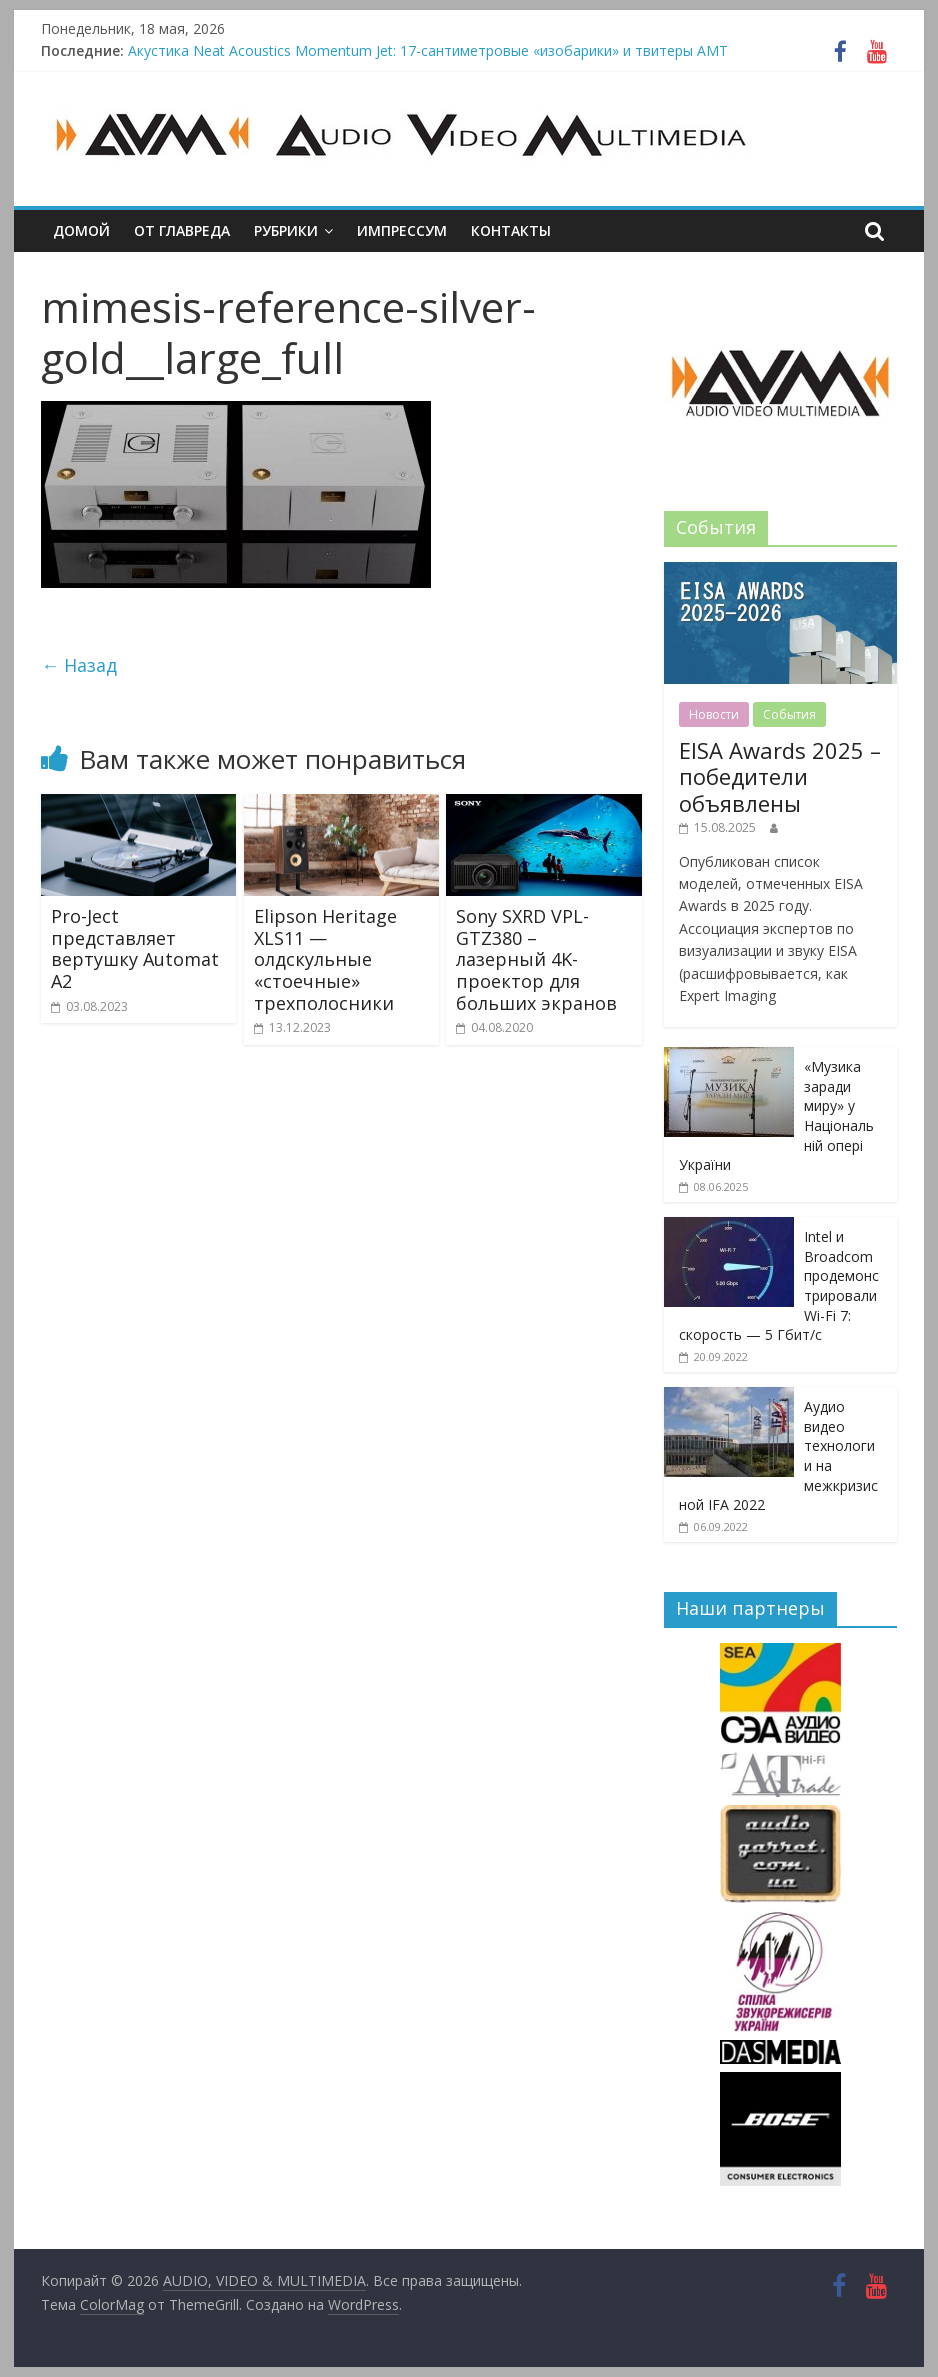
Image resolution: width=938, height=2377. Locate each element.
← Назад (79, 665)
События (789, 714)
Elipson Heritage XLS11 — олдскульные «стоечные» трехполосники (325, 959)
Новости (714, 714)
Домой (81, 230)
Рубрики (286, 230)
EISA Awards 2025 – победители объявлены (780, 776)
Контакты (511, 230)
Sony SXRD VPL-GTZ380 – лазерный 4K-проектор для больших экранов (536, 959)
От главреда (182, 230)
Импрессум (402, 230)
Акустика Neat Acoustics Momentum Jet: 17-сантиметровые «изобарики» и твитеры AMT (428, 50)
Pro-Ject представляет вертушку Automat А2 (135, 948)
